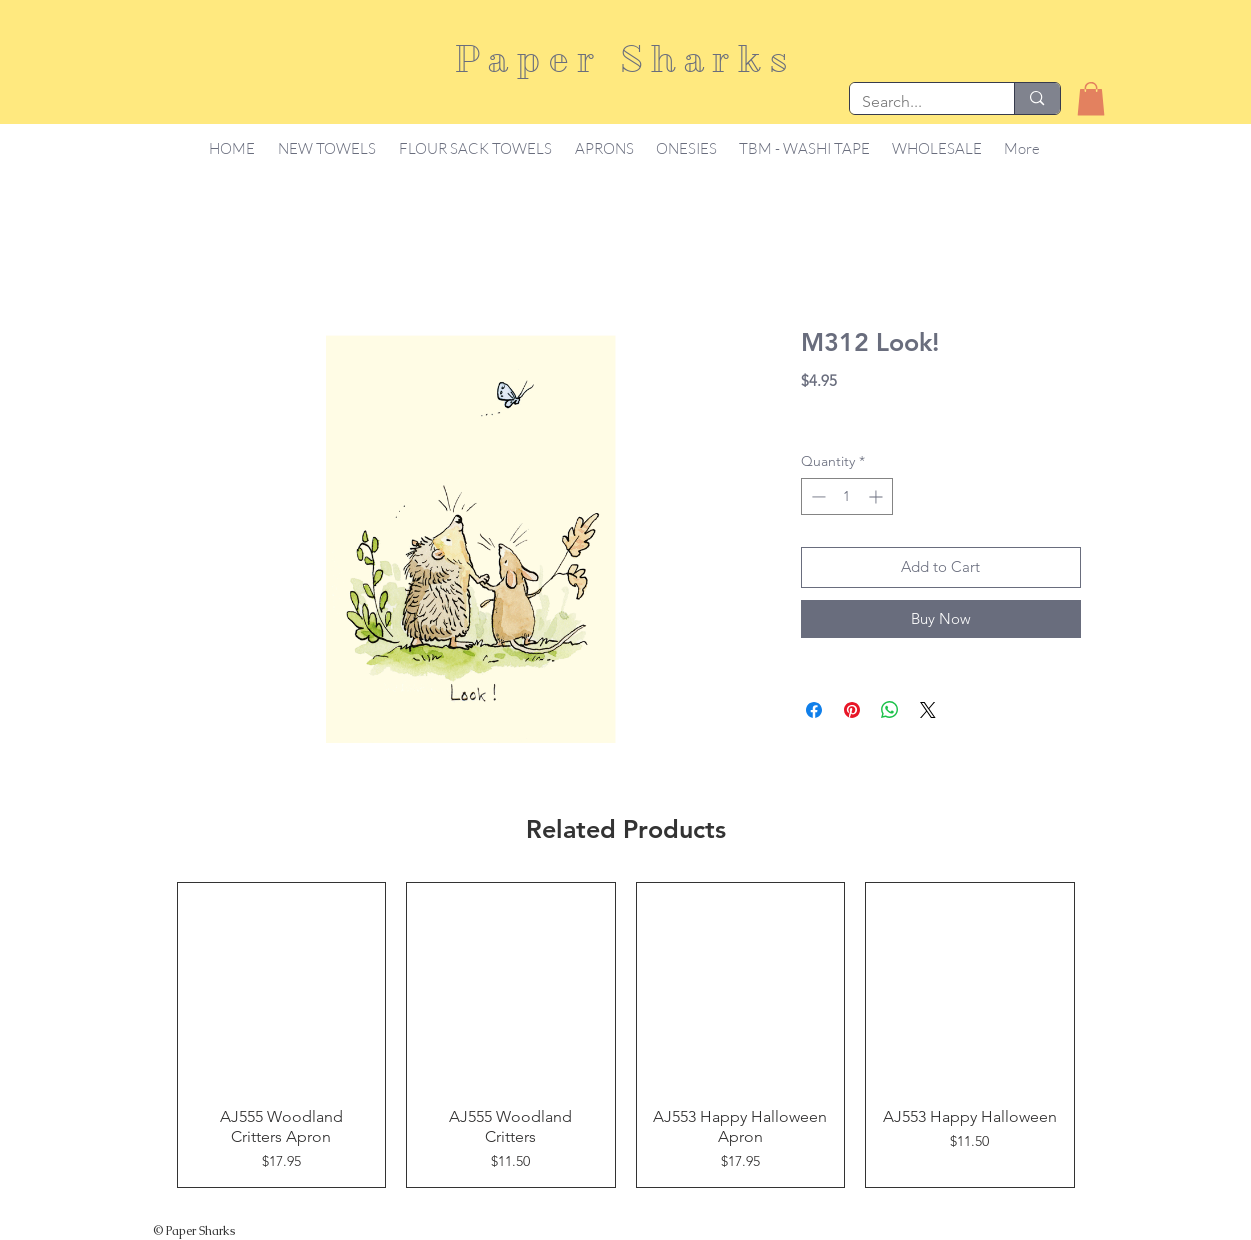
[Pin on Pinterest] (852, 710)
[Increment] (877, 496)
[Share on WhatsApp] (890, 710)
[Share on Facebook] (814, 710)
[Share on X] (928, 710)
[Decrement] (816, 496)
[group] (626, 1035)
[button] (1091, 98)
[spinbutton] (847, 496)
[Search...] (917, 102)
